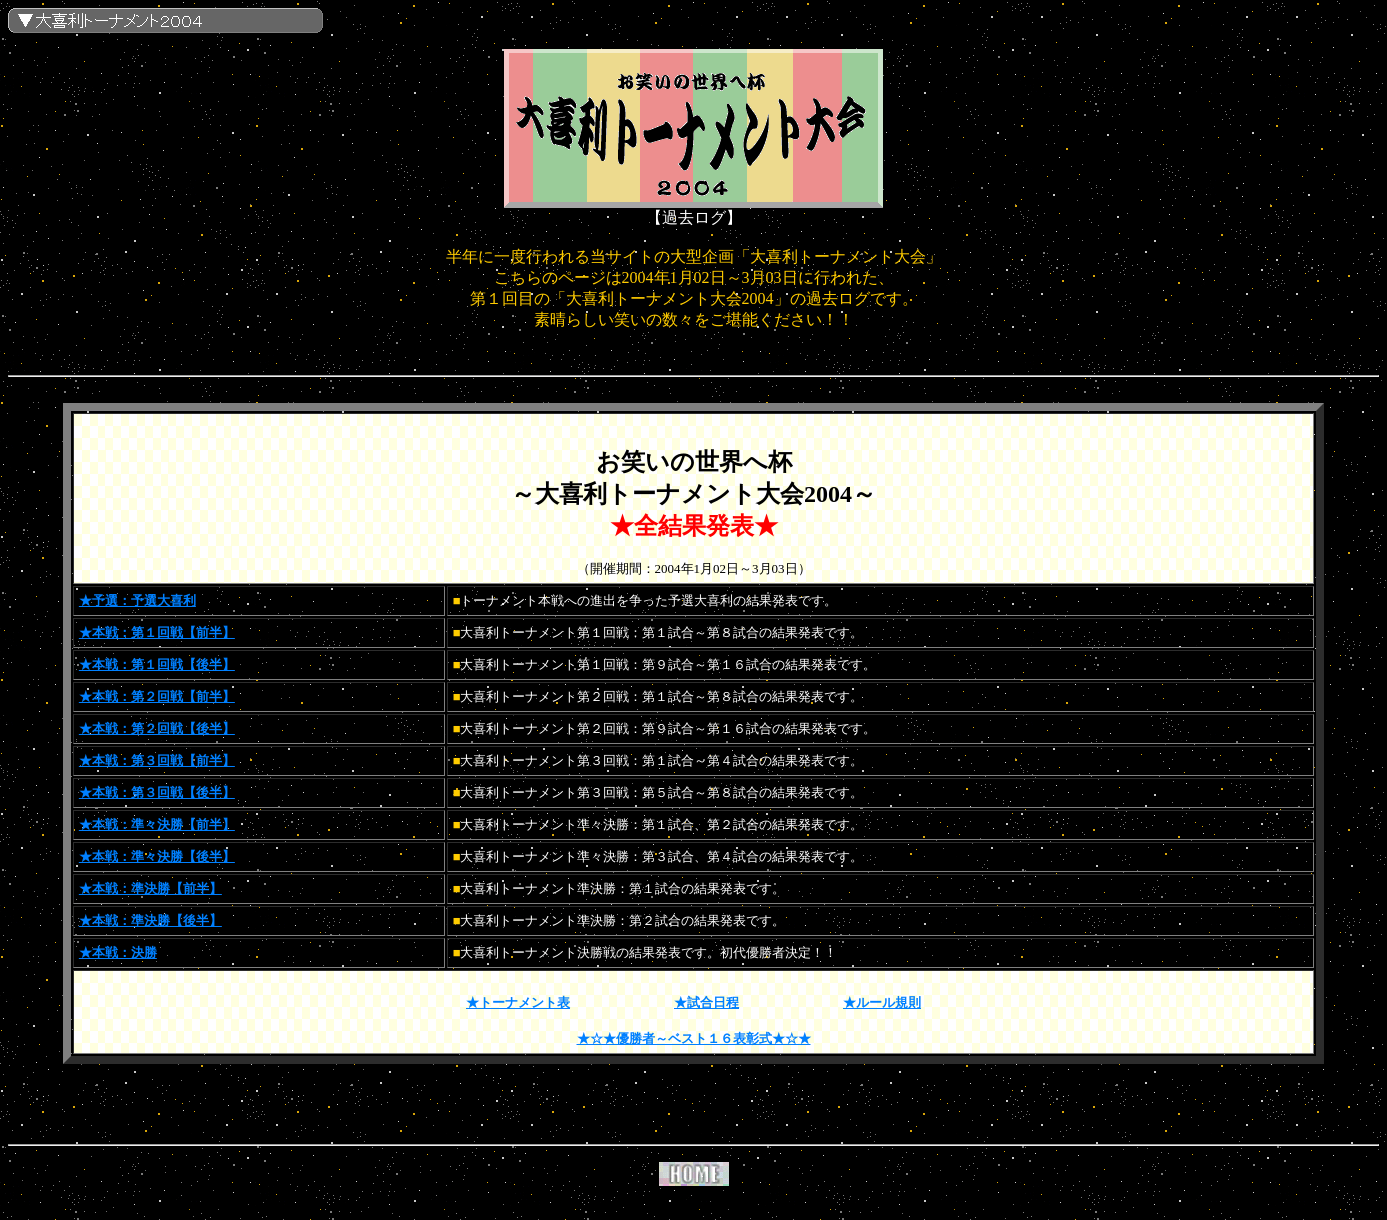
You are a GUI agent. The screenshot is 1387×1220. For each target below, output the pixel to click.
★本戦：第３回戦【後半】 (157, 792)
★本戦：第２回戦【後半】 (157, 728)
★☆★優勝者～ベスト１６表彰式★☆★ (694, 1038)
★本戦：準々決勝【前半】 (157, 824)
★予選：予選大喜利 (137, 600)
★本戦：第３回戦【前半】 (157, 760)
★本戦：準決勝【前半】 (150, 888)
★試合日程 (706, 1002)
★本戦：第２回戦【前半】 (157, 696)
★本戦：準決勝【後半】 (150, 920)
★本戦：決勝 (118, 952)
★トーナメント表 (518, 1002)
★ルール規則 (882, 1002)
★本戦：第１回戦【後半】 (157, 664)
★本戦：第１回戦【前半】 (157, 632)
